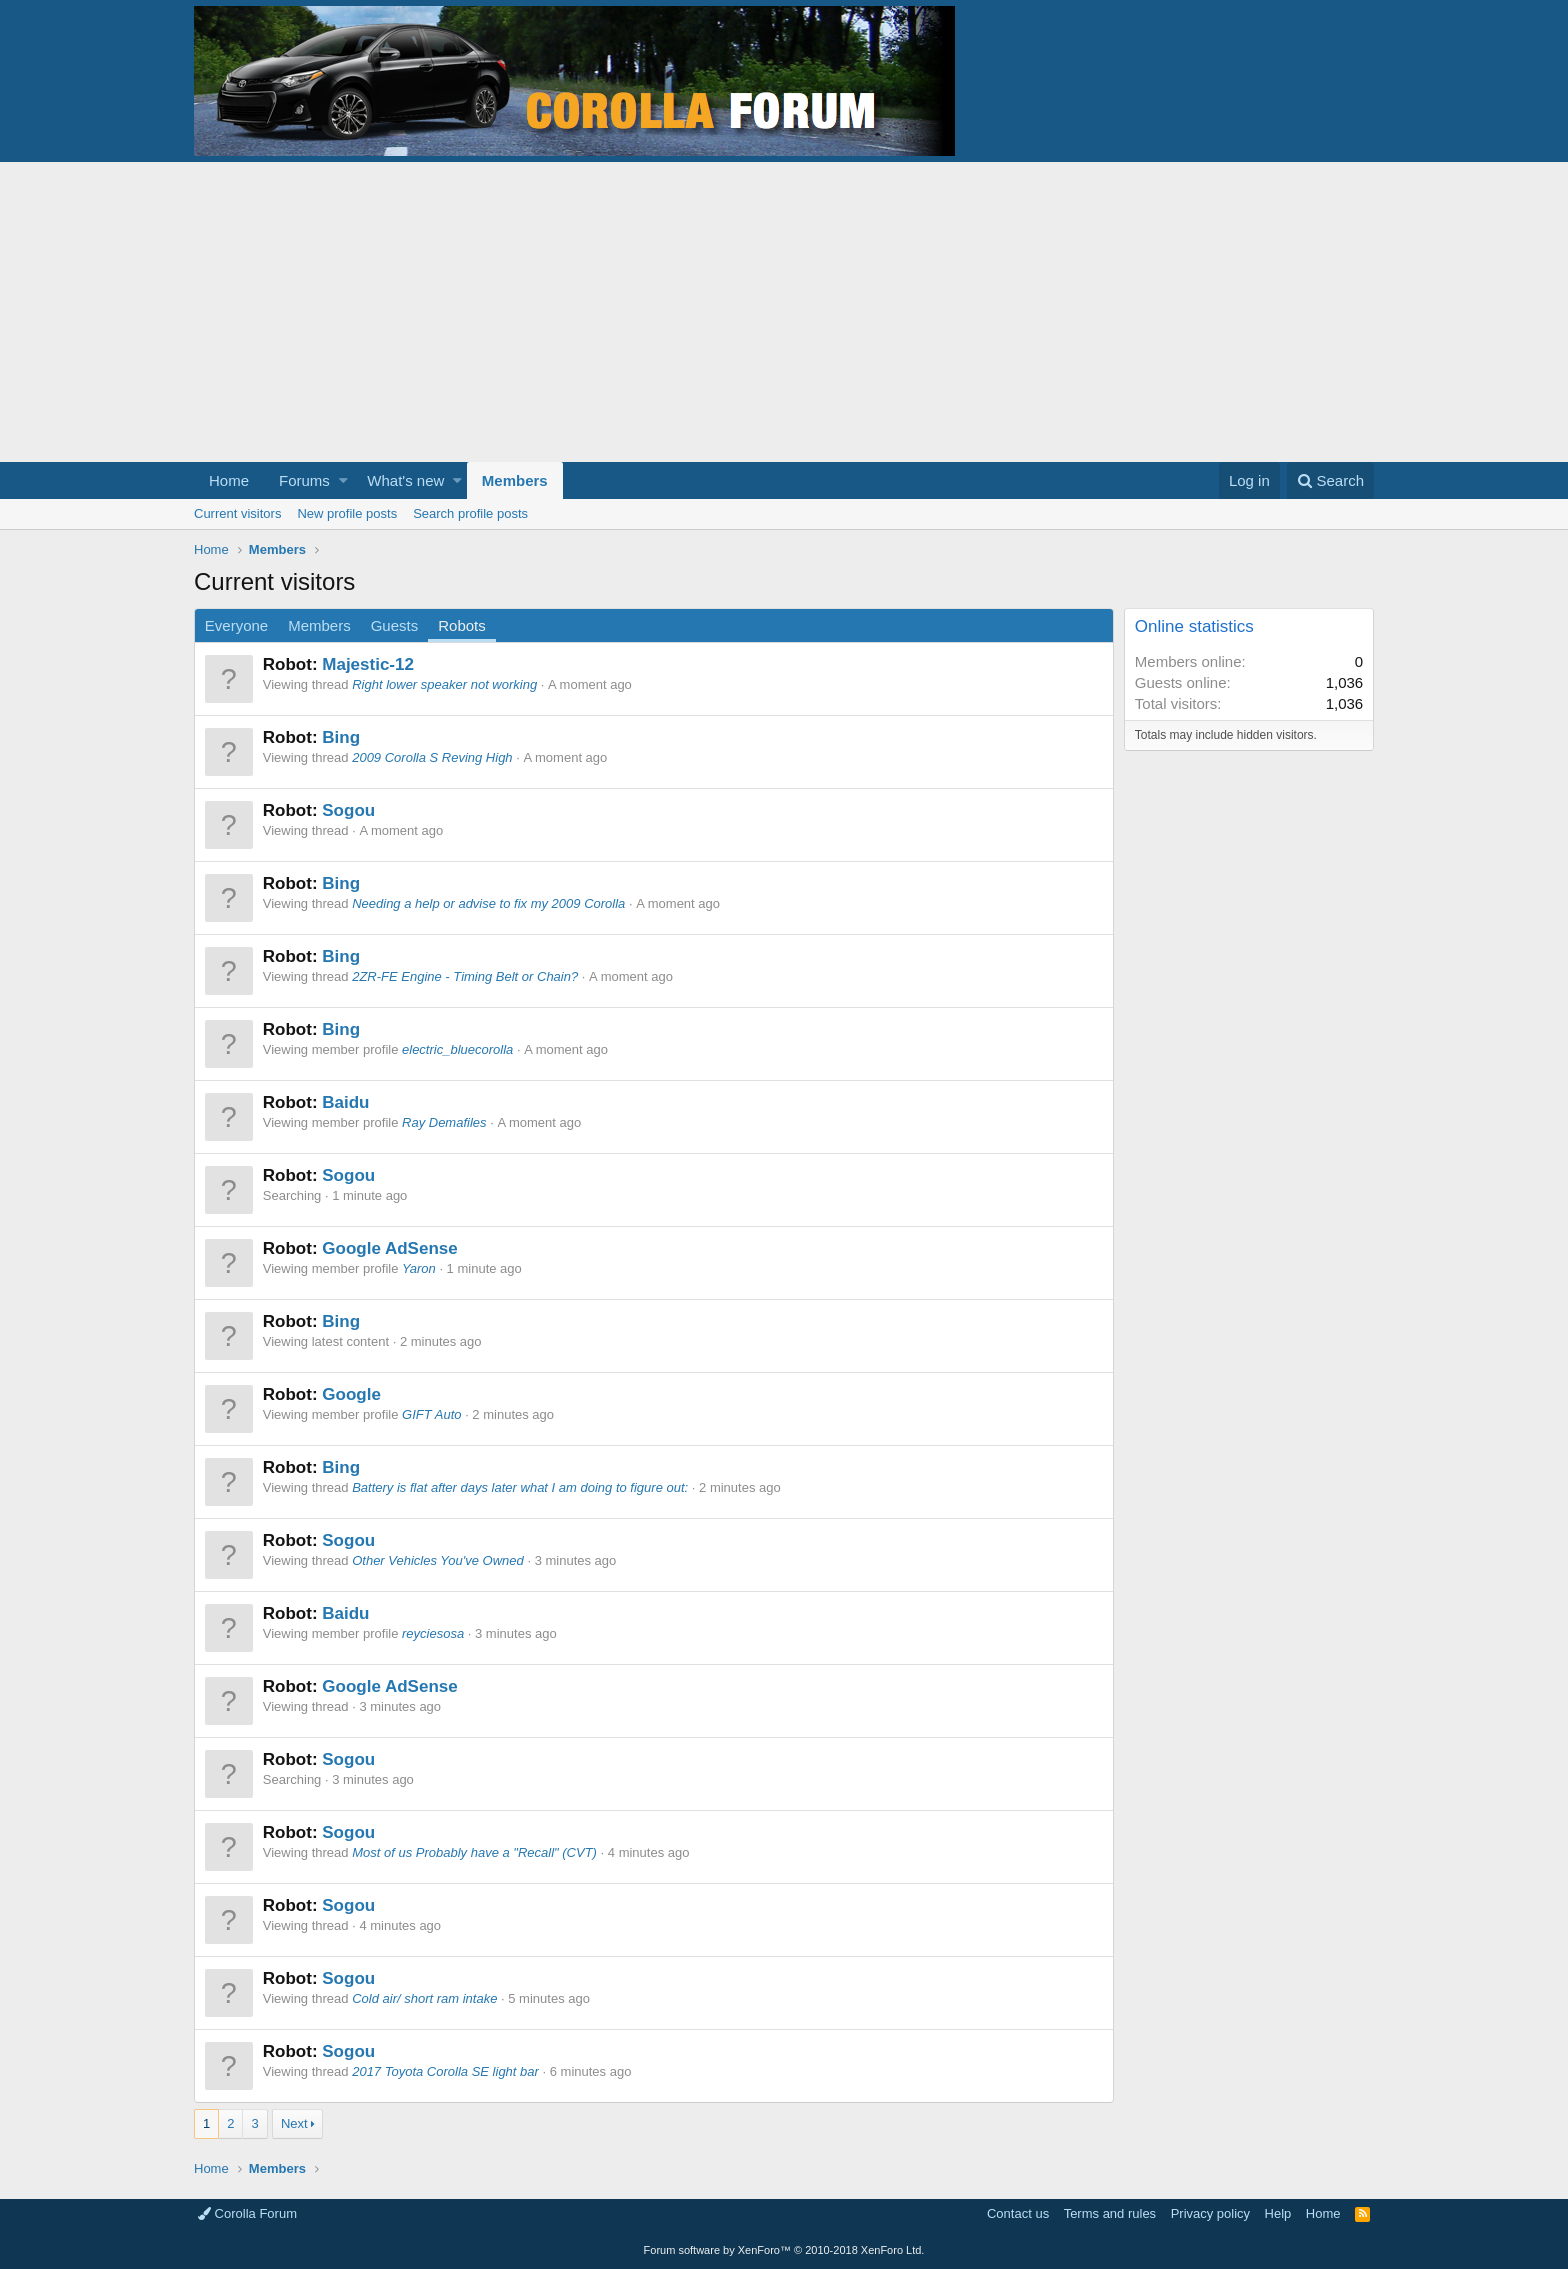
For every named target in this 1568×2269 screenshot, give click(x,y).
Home (229, 480)
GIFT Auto (431, 1414)
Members (515, 480)
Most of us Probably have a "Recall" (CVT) (474, 1852)
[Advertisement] (784, 312)
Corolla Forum (247, 2213)
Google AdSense (389, 1248)
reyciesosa (433, 1633)
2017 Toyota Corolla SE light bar (445, 2071)
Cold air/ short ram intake (424, 1998)
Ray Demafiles (444, 1122)
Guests (395, 625)
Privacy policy (1210, 2213)
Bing (341, 737)
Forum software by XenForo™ (784, 2250)
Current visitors (237, 513)
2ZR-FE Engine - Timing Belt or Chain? (465, 976)
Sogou (348, 810)
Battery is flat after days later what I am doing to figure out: (520, 1487)
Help (1278, 2213)
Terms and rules (1110, 2213)
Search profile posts (470, 513)
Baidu (345, 1102)
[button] (343, 480)
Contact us (1018, 2213)
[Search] (1330, 480)
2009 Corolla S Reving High (432, 757)
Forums (304, 480)
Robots (462, 625)
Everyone (236, 625)
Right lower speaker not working (444, 684)
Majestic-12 (368, 664)
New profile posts (347, 513)
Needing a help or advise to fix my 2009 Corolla (488, 903)
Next (294, 2123)
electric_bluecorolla (457, 1049)
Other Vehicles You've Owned (438, 1560)
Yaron (419, 1268)
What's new (405, 480)
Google (351, 1394)
